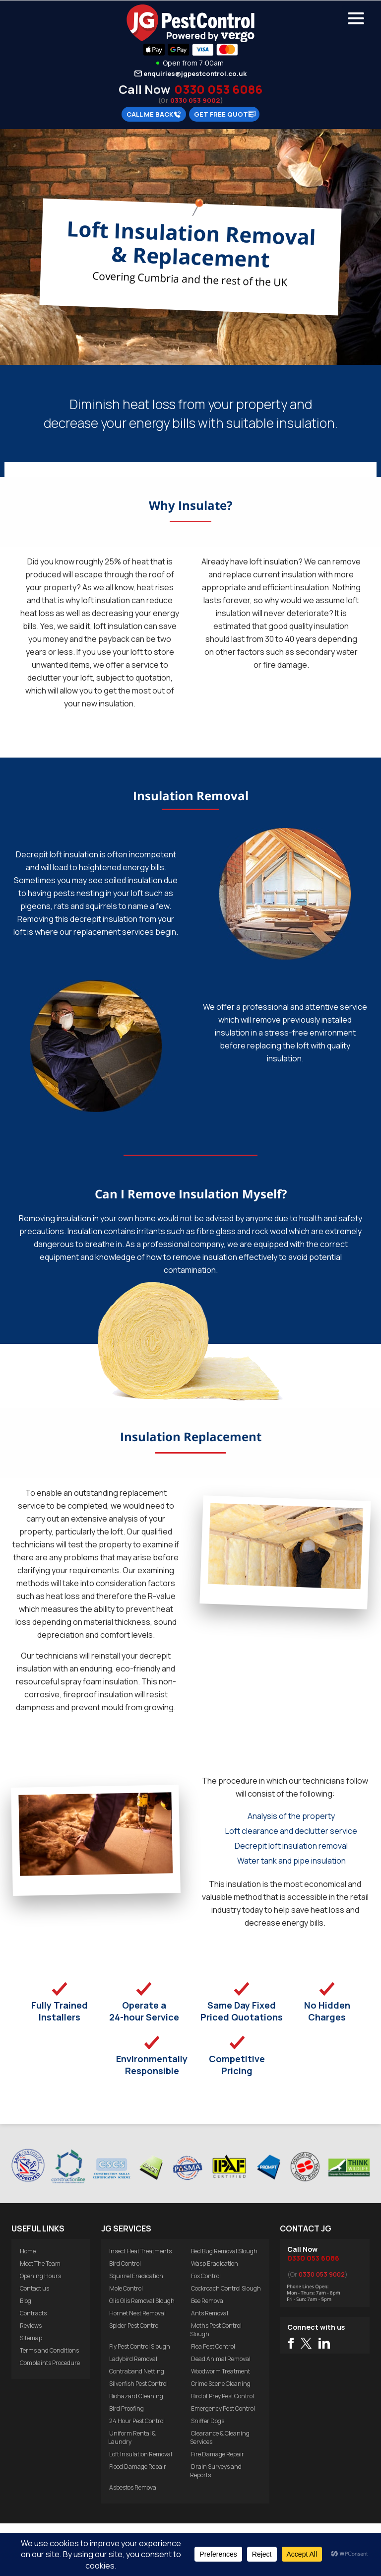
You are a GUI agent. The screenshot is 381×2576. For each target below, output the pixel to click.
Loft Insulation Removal (140, 2454)
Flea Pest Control (213, 2346)
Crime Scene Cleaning (221, 2383)
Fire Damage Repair (217, 2454)
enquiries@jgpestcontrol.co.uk (195, 73)
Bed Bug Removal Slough (224, 2251)
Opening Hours (40, 2276)
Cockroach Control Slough (226, 2288)
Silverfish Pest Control (138, 2383)
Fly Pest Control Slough (139, 2346)
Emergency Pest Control (223, 2408)
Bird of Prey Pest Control (222, 2396)
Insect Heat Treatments (140, 2251)
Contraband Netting (136, 2371)
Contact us (34, 2288)
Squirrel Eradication (136, 2276)
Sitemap (31, 2338)
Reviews (31, 2325)
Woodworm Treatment (220, 2371)
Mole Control (126, 2288)
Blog (25, 2301)
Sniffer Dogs (207, 2421)
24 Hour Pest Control (137, 2421)
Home (28, 2251)
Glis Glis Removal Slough (142, 2301)
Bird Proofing (126, 2408)
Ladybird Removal (133, 2359)
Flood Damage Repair (137, 2466)
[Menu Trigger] (356, 17)
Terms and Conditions (49, 2350)
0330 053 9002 (195, 100)
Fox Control (206, 2276)
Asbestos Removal (133, 2487)
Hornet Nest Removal (137, 2313)
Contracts (33, 2313)
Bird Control (125, 2263)
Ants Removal (209, 2313)
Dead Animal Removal (221, 2359)
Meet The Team (40, 2263)
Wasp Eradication (214, 2263)
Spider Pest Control (134, 2325)
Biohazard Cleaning (136, 2396)
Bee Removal (208, 2301)
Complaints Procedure (50, 2363)
